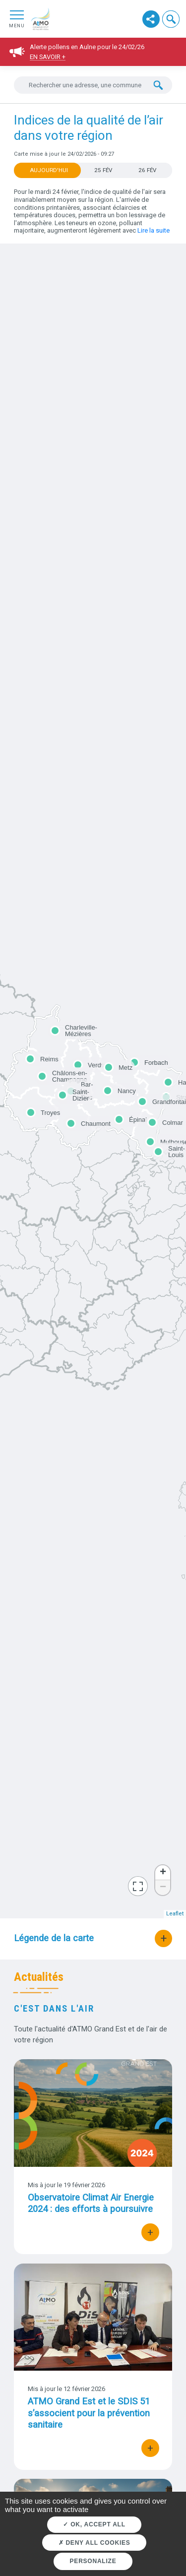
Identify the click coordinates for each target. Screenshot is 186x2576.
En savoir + (47, 57)
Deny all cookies (94, 2542)
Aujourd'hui (49, 170)
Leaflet (175, 1913)
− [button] (163, 1887)
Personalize (93, 2561)
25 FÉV (103, 170)
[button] (171, 19)
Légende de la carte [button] (54, 1938)
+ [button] (163, 1872)
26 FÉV (147, 170)
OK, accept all (94, 2524)
